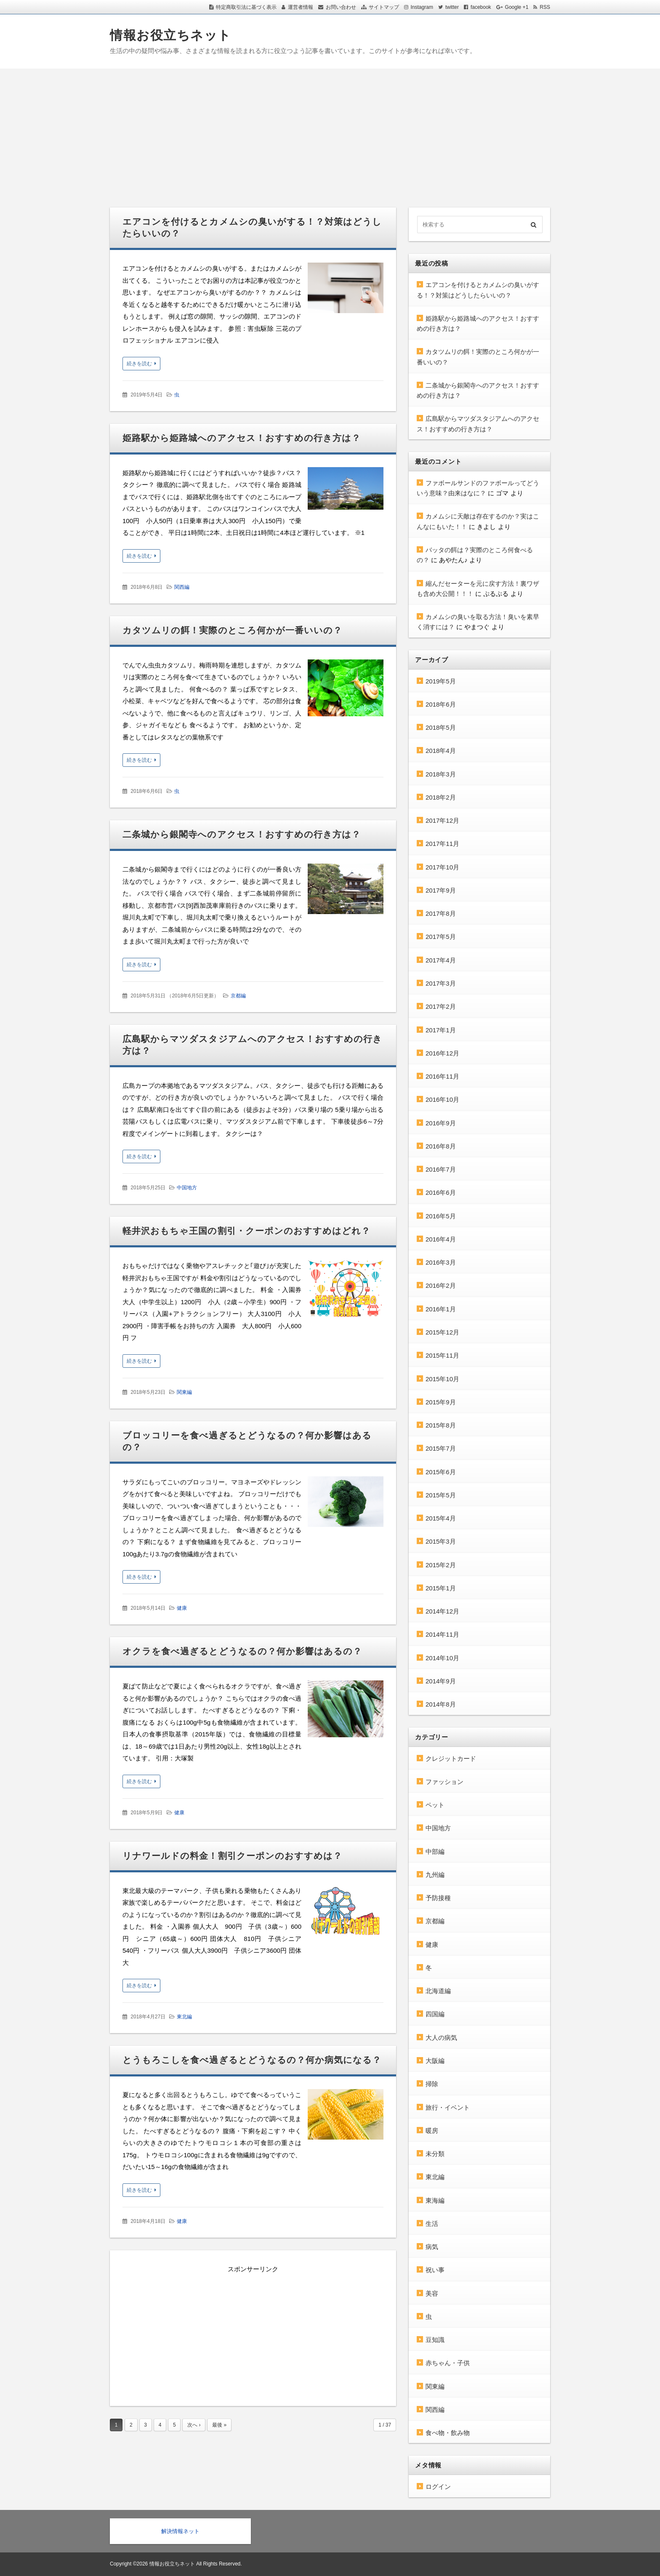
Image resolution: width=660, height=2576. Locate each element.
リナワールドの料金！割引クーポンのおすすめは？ (232, 1856)
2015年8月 (441, 1425)
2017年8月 (441, 913)
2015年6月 (441, 1471)
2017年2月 (441, 1006)
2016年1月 (441, 1309)
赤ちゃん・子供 (448, 2362)
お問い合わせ (341, 7)
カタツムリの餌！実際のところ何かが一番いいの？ (232, 630)
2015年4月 (441, 1518)
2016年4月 (441, 1239)
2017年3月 (441, 983)
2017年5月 (441, 936)
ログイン (438, 2486)
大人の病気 (441, 2037)
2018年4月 (441, 750)
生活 (432, 2223)
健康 (182, 1608)
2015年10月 (442, 1378)
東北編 (184, 2017)
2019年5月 (441, 681)
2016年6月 (441, 1192)
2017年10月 (442, 867)
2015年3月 (441, 1541)
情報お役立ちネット (171, 35)
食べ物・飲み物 (448, 2432)
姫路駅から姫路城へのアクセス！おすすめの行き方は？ (241, 438)
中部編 (435, 1851)
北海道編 (438, 1990)
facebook (481, 7)
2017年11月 (442, 843)
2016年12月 (442, 1053)
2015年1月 (441, 1588)
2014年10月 (442, 1658)
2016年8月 (441, 1146)
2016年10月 (442, 1099)
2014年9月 (441, 1681)
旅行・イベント (448, 2107)
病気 (432, 2246)
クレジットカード (451, 1758)
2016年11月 (442, 1076)
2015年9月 (441, 1402)
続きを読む (139, 364)
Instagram (422, 7)
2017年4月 (441, 960)
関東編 (184, 1392)
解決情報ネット (180, 2531)
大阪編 (435, 2060)
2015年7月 (441, 1448)
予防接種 (438, 1897)
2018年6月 (441, 704)
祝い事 (435, 2269)
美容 (432, 2293)
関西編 (181, 587)
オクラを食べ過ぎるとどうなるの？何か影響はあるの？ (242, 1651)
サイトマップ (384, 7)
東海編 (435, 2200)
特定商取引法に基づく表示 (246, 7)
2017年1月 (441, 1030)
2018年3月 (441, 774)
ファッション (444, 1781)
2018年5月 (441, 727)
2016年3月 (441, 1262)
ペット (435, 1804)
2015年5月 (441, 1495)
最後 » (219, 2425)
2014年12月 (442, 1611)
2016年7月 (441, 1169)
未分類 (435, 2153)
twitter (452, 7)
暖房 (432, 2130)
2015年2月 (441, 1564)
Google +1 (517, 7)
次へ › (193, 2425)
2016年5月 (441, 1216)
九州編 (435, 1874)
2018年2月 (441, 797)
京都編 (238, 996)
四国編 (435, 2014)
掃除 (432, 2083)
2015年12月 (442, 1332)
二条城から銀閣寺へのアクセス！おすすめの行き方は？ (241, 834)
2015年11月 (442, 1355)
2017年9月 (441, 890)
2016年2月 (441, 1285)
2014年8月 (441, 1704)
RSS (545, 7)
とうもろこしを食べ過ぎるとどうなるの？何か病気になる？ (251, 2060)
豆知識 (435, 2339)
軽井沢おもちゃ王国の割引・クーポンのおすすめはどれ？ (246, 1231)
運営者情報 (300, 7)
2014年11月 (442, 1634)
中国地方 (187, 1188)
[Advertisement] (330, 132)
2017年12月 (442, 820)
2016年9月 (441, 1123)
